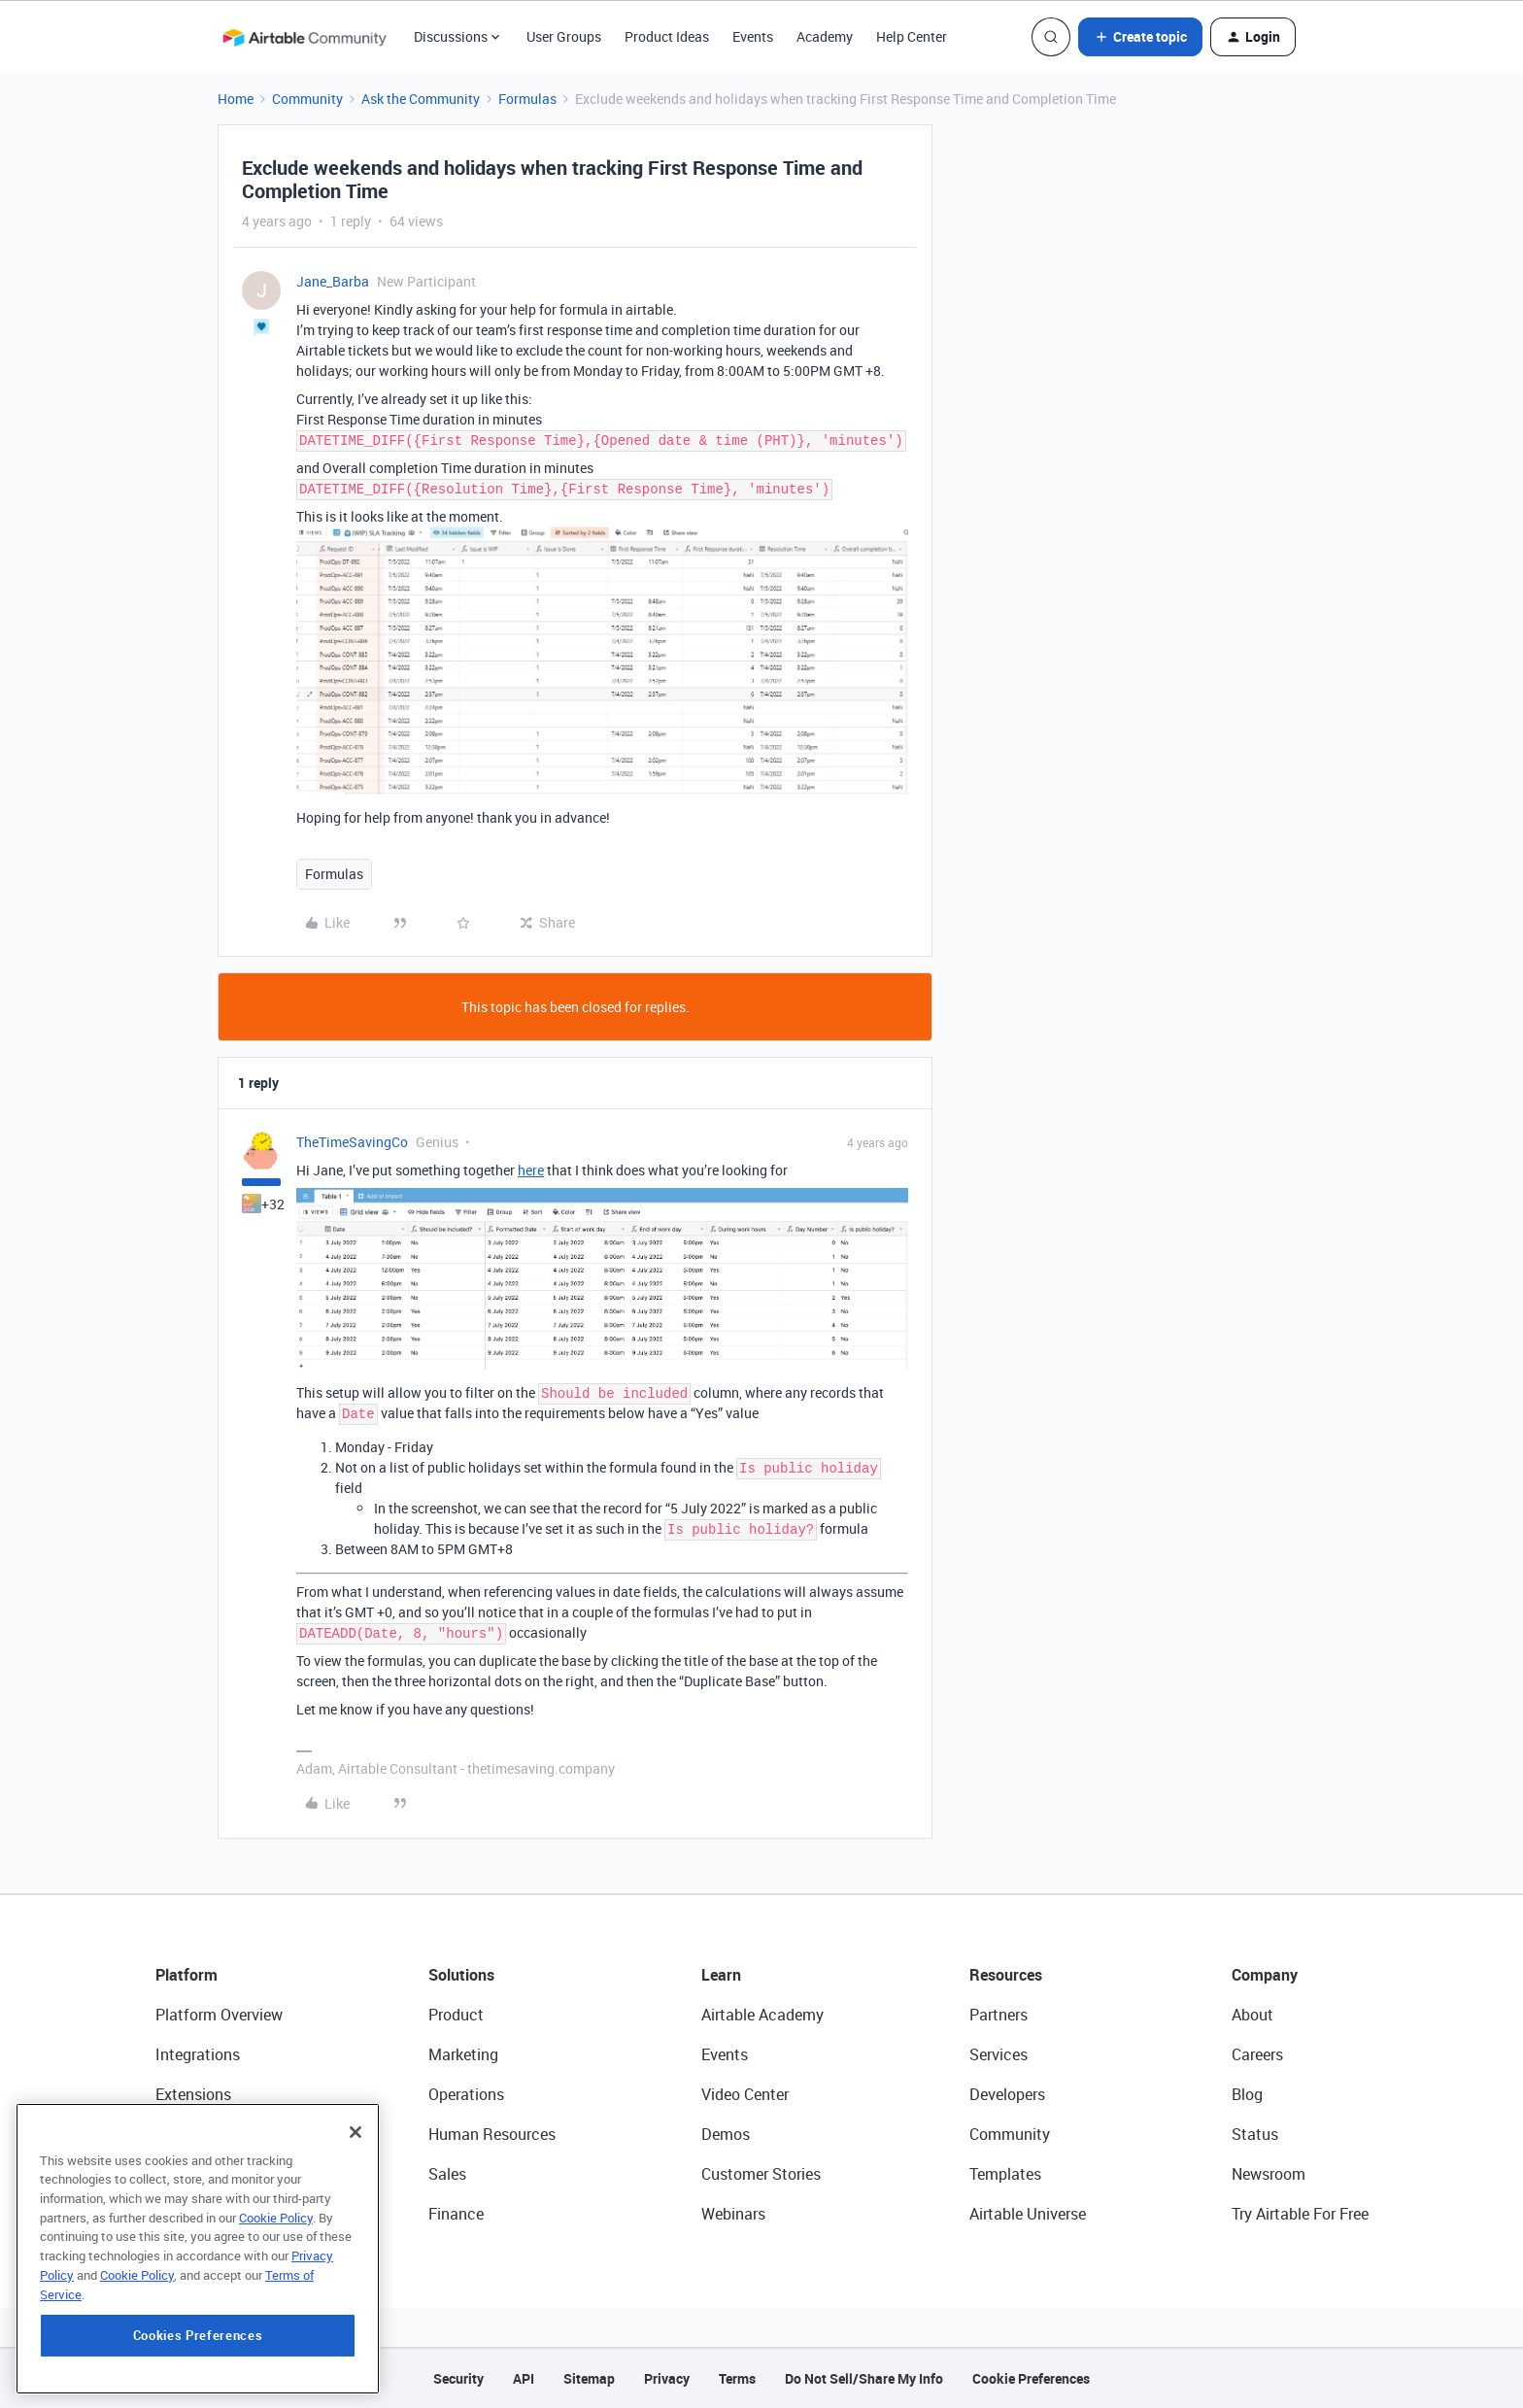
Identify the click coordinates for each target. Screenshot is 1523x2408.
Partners (998, 2014)
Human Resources (492, 2134)
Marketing (463, 2054)
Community (307, 98)
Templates (1005, 2174)
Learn (721, 1974)
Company (1265, 1974)
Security (458, 2378)
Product (456, 2014)
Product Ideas (667, 36)
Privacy (667, 2378)
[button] (1140, 36)
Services (998, 2054)
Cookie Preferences (1031, 2378)
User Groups (563, 36)
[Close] (355, 2131)
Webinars (733, 2213)
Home (236, 98)
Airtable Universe (1027, 2213)
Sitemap (589, 2378)
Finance (456, 2213)
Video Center (745, 2094)
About (1252, 2014)
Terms (737, 2378)
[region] (198, 2247)
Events (752, 36)
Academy (824, 36)
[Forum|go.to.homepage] (304, 36)
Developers (1007, 2094)
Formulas (527, 98)
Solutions (461, 1974)
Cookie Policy (276, 2216)
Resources (1005, 1974)
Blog (1247, 2094)
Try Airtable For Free (1300, 2213)
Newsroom (1268, 2174)
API (523, 2378)
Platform (186, 1974)
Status (1255, 2134)
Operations (466, 2094)
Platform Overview (219, 2014)
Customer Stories (761, 2174)
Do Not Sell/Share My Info (864, 2378)
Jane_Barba (332, 281)
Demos (725, 2134)
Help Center (911, 36)
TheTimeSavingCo (352, 1142)
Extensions (193, 2094)
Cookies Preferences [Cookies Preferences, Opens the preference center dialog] (197, 2335)
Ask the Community (420, 98)
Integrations (197, 2054)
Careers (1257, 2054)
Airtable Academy (762, 2014)
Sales (447, 2174)
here (531, 1170)
